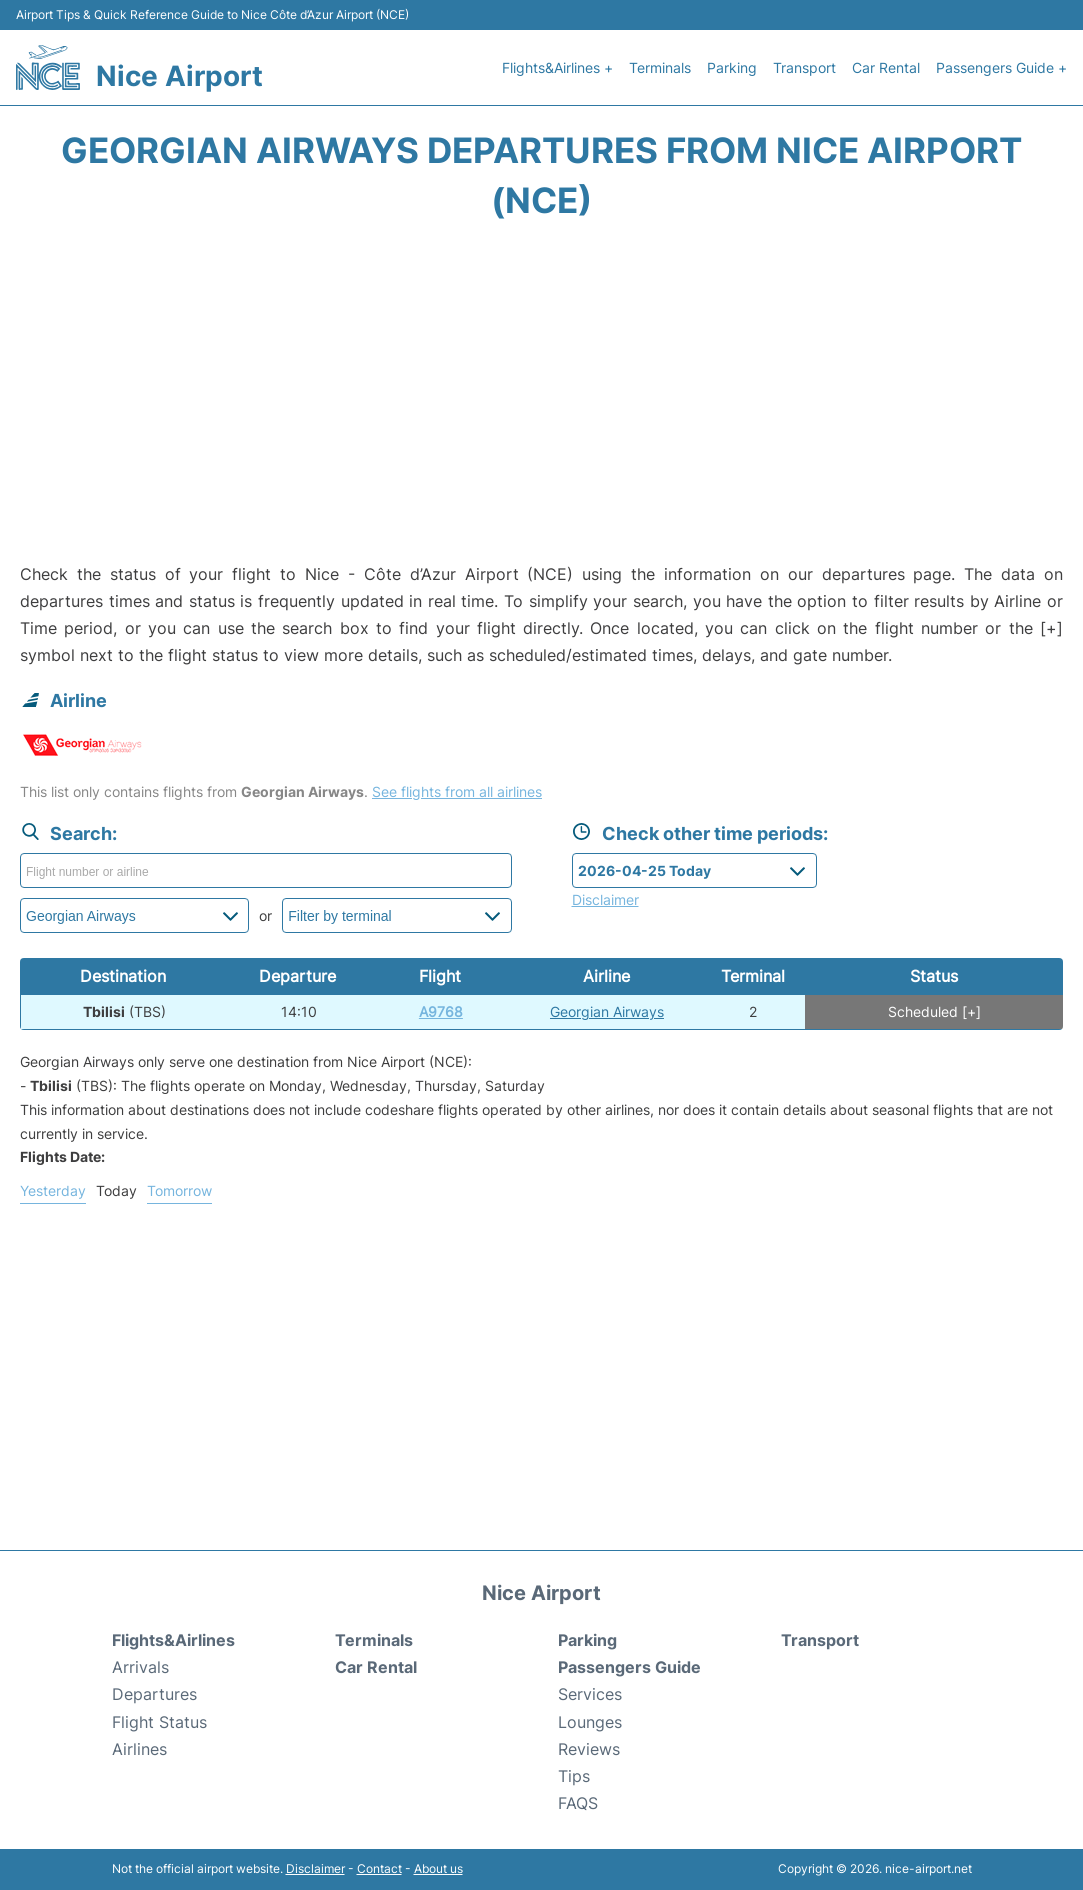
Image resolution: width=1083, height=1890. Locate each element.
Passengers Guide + (1001, 67)
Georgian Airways (607, 1011)
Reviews (589, 1749)
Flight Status (159, 1722)
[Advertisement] (541, 401)
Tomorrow (179, 1190)
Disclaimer (315, 1868)
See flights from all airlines (457, 791)
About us (438, 1868)
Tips (574, 1776)
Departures (154, 1694)
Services (590, 1694)
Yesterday (53, 1190)
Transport (804, 67)
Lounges (590, 1722)
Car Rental (886, 67)
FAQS (578, 1803)
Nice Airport (179, 76)
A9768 (441, 1011)
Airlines (139, 1749)
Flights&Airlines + (557, 67)
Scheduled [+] (934, 1011)
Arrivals (140, 1667)
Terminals (660, 67)
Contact (379, 1868)
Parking (732, 67)
